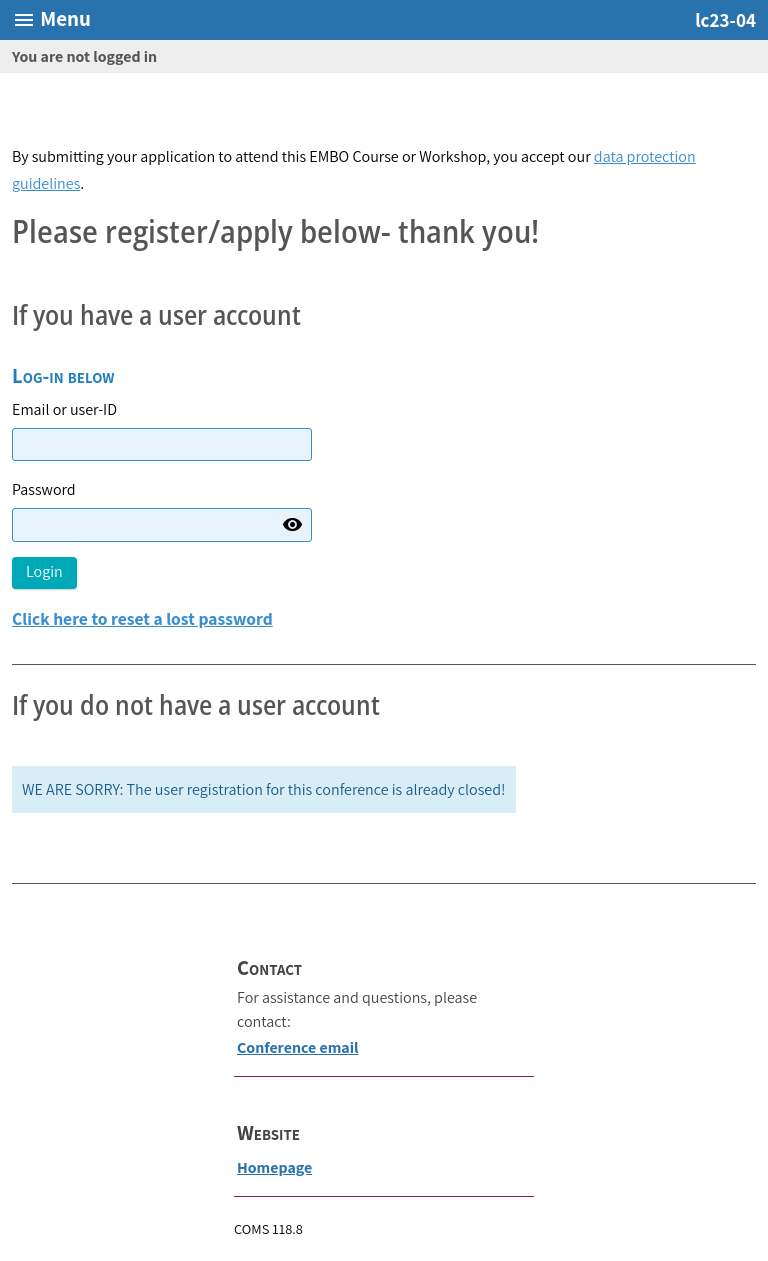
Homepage (274, 1167)
